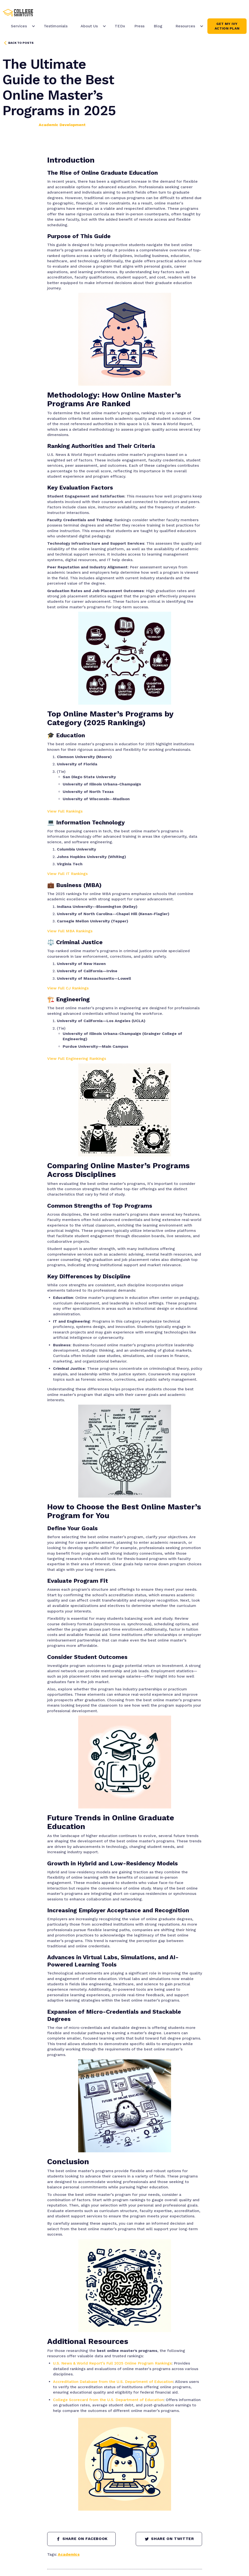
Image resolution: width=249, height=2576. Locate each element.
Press (139, 26)
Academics (69, 2554)
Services (19, 26)
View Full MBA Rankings (69, 931)
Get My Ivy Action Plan (227, 26)
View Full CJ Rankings (68, 988)
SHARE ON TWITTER (169, 2539)
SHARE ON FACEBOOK (81, 2539)
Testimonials (56, 26)
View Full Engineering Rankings (76, 1058)
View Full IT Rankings (67, 873)
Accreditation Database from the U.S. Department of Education (113, 2381)
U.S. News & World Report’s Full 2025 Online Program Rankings (112, 2363)
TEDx (120, 26)
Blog (158, 26)
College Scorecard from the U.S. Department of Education (108, 2399)
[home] (17, 12)
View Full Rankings (65, 811)
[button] (20, 26)
